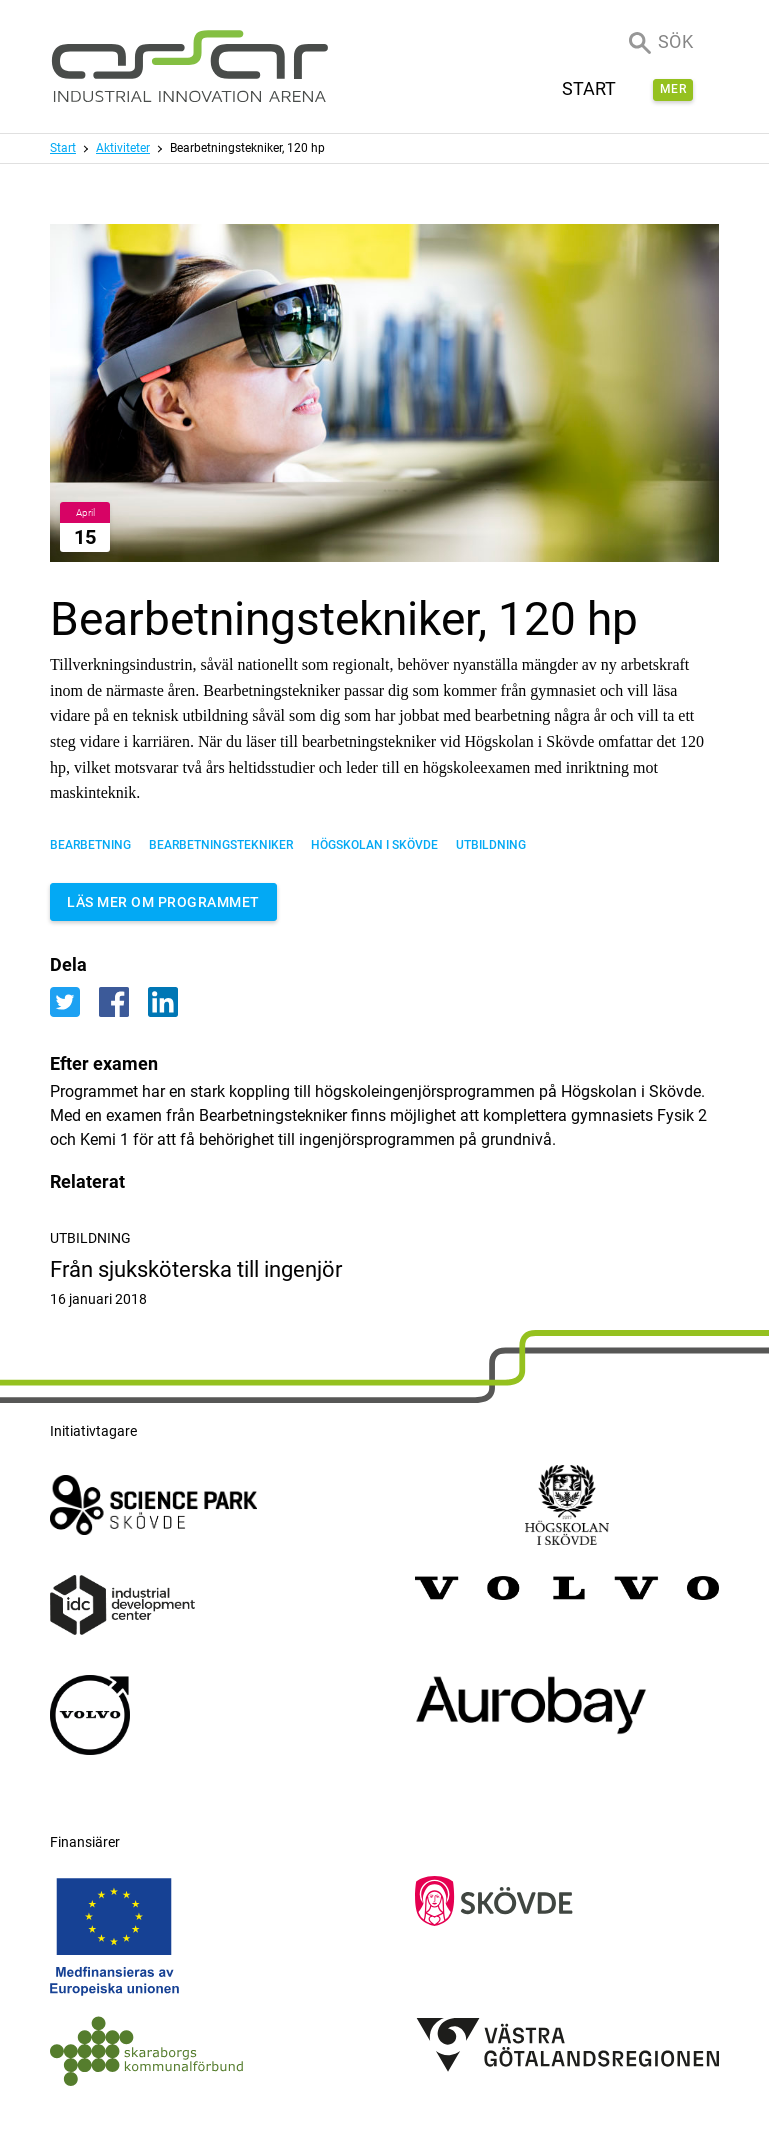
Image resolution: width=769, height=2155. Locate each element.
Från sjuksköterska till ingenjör (384, 1283)
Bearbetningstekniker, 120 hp (247, 148)
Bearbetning (90, 845)
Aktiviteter (123, 148)
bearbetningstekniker (221, 845)
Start (63, 148)
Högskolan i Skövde (374, 845)
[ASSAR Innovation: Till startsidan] (190, 66)
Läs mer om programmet (163, 902)
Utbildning (491, 845)
